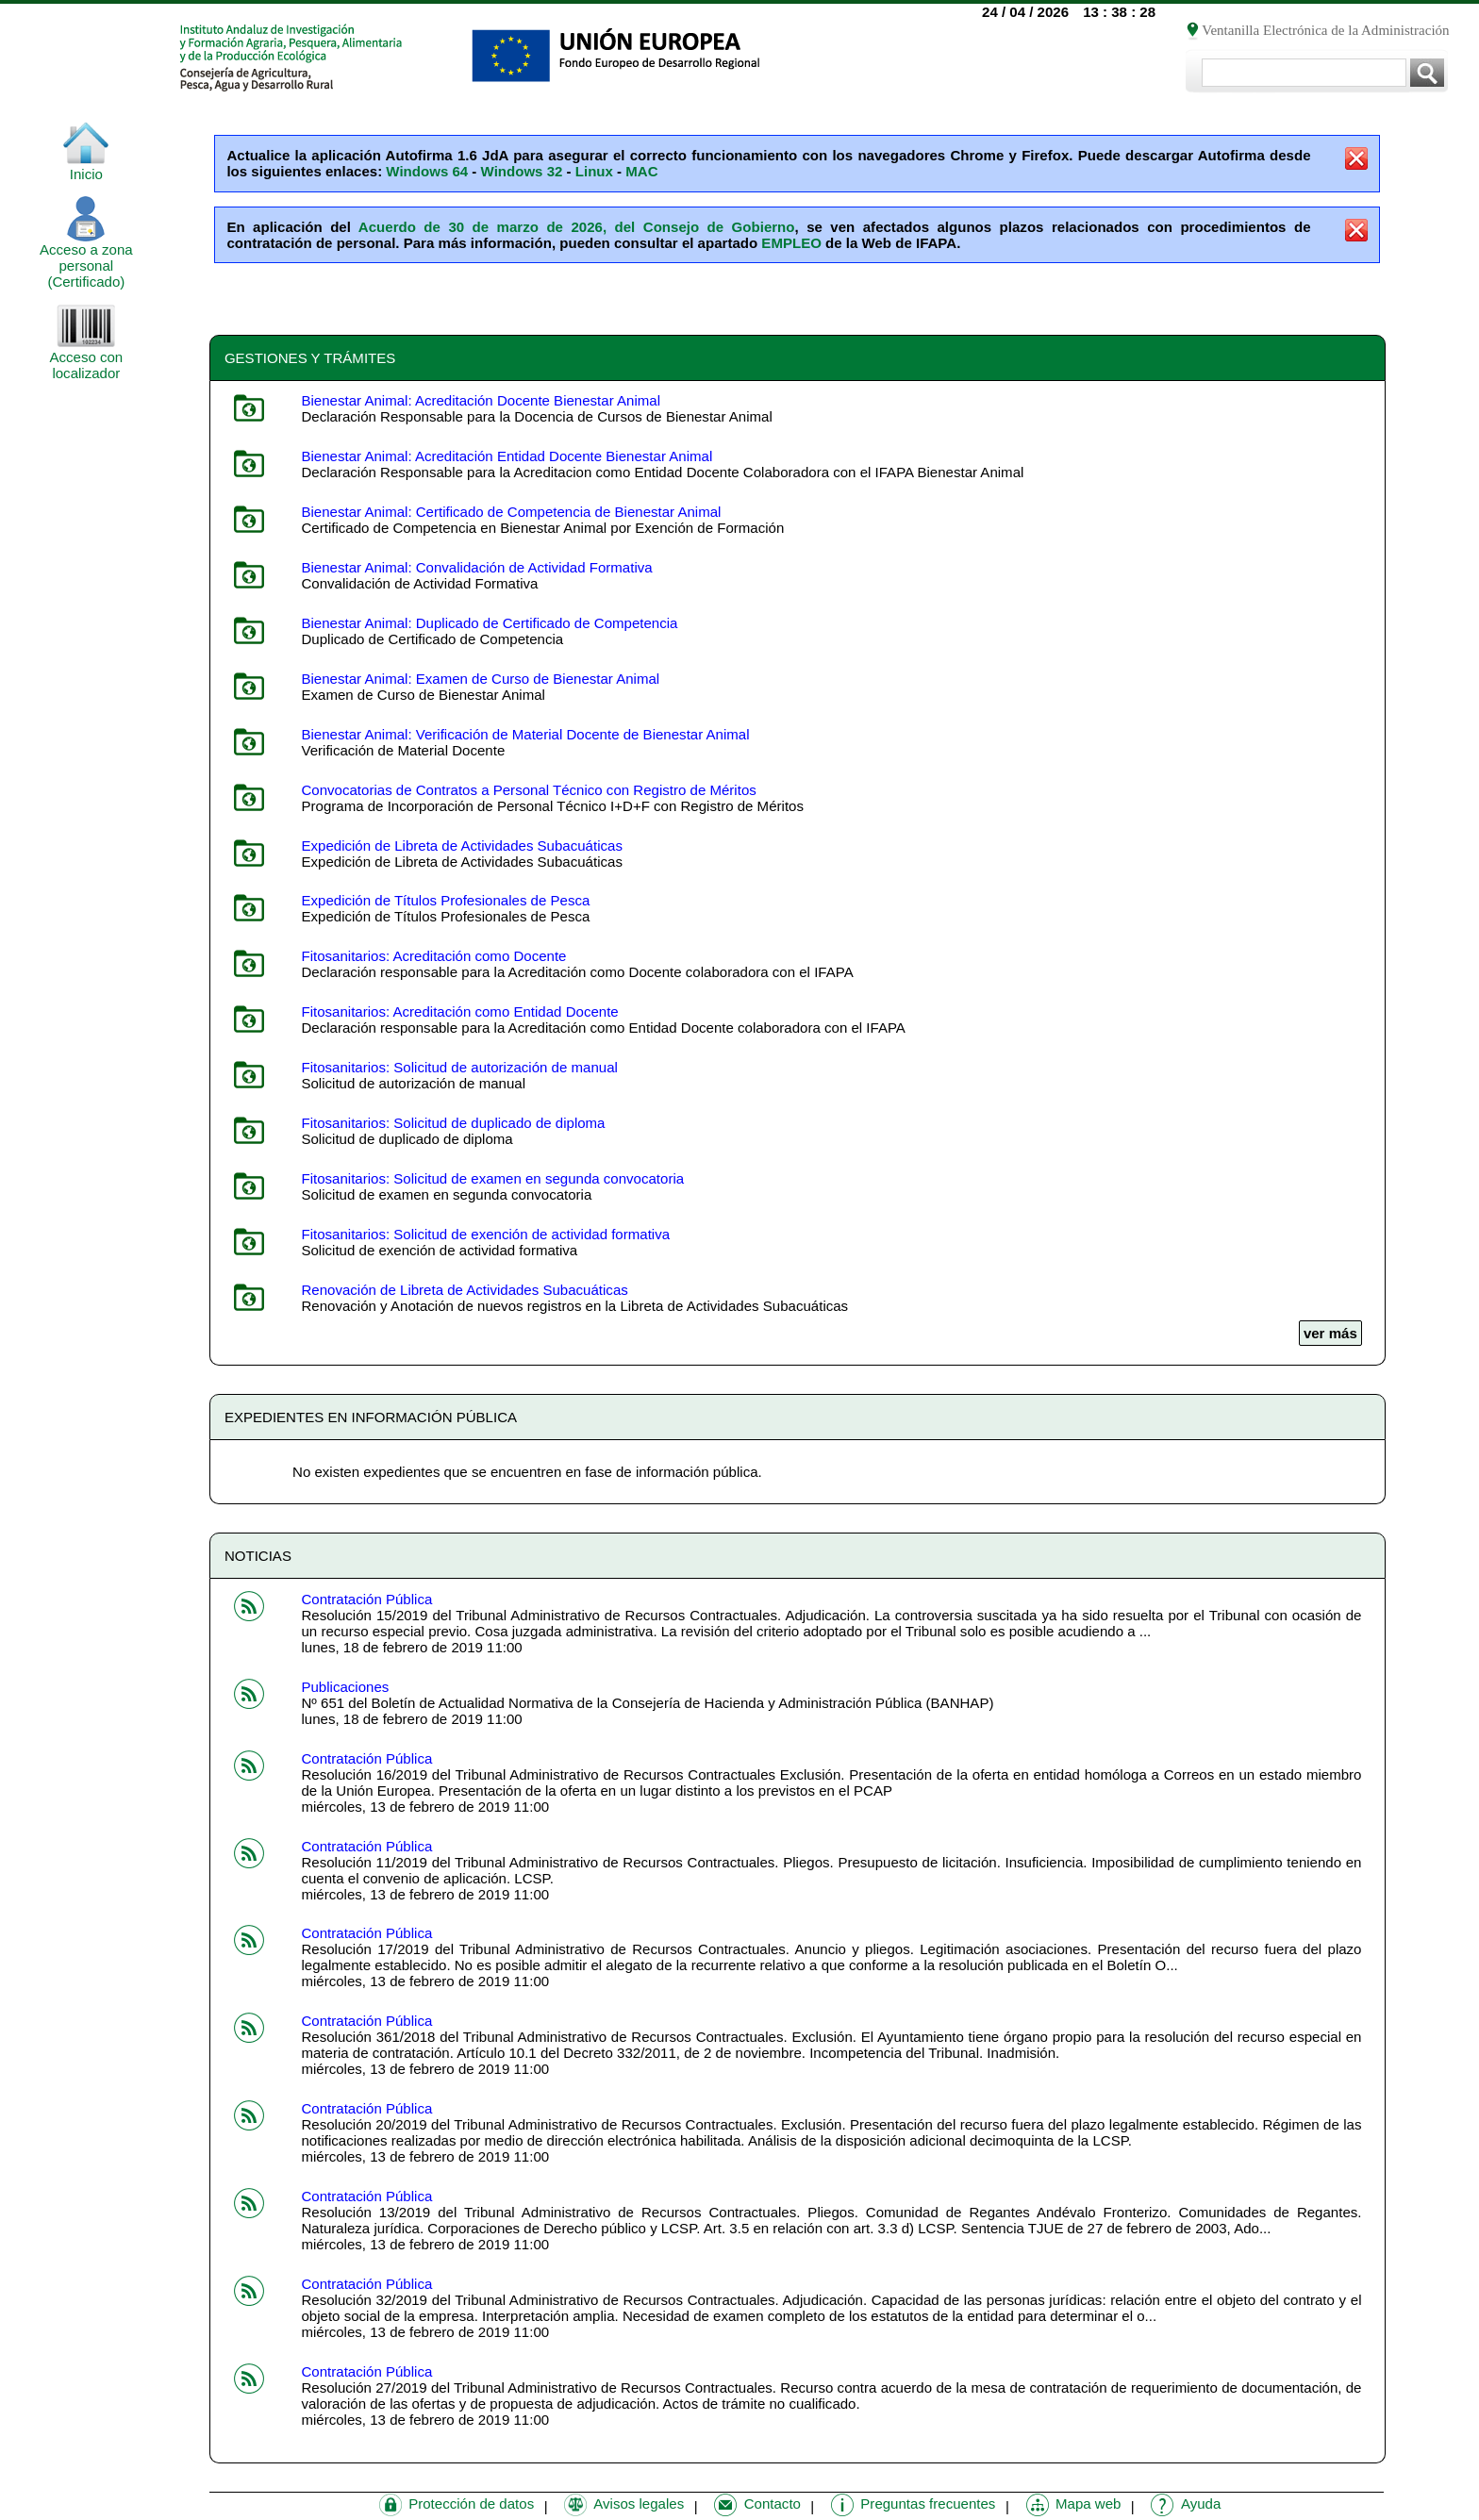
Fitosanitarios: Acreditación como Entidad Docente (459, 1011)
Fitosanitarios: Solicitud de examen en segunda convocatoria (492, 1178)
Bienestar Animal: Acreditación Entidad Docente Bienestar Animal (506, 456)
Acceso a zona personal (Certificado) (86, 259)
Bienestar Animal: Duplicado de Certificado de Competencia (489, 623)
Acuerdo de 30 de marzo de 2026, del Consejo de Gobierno (576, 227)
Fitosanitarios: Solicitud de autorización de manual (459, 1067)
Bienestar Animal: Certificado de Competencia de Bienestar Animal (511, 512)
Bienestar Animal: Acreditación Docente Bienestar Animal (480, 400)
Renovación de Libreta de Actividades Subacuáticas (464, 1290)
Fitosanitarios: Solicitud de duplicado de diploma (453, 1123)
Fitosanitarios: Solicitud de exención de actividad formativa (485, 1234)
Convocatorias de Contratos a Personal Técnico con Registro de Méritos (528, 790)
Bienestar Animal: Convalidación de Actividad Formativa (476, 567)
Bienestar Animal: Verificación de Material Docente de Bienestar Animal (525, 734)
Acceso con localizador (86, 358)
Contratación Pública (366, 1599)
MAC (641, 171)
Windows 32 (522, 171)
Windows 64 (427, 171)
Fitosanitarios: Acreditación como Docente (433, 956)
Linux (594, 171)
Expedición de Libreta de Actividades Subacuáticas (461, 845)
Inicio (85, 167)
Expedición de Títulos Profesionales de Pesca (445, 900)
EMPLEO (791, 243)
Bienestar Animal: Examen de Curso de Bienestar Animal (480, 679)
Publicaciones (345, 1687)
